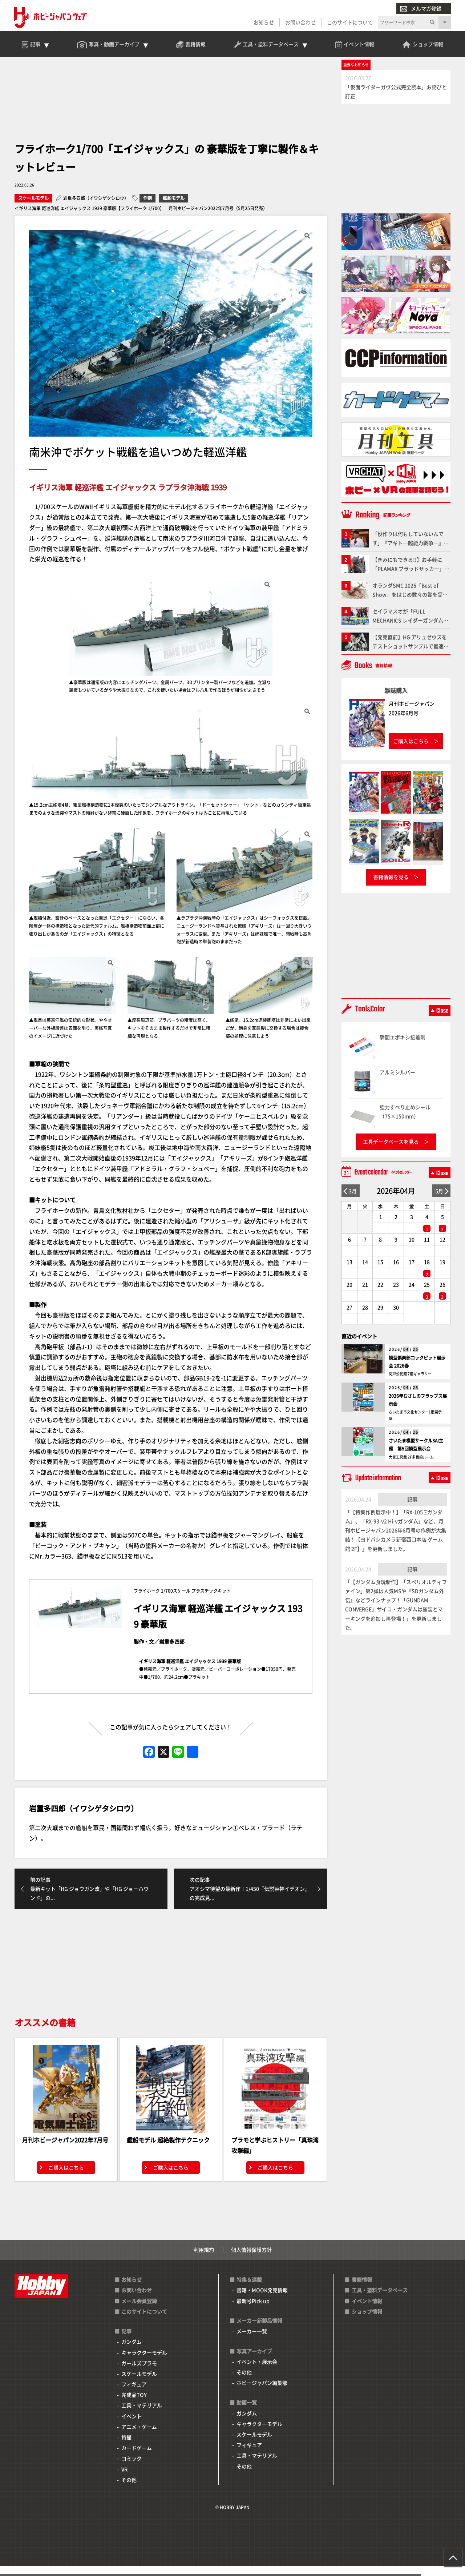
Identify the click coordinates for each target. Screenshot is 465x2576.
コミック (131, 2468)
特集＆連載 (249, 2290)
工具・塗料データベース (380, 2300)
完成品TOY (134, 2405)
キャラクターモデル (144, 2362)
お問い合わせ (300, 22)
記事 (412, 1508)
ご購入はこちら (66, 2178)
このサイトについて (349, 22)
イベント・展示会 (256, 2371)
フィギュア (134, 2394)
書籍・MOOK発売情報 (262, 2300)
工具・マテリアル (141, 2415)
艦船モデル (174, 207)
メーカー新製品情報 (259, 2331)
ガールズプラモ (139, 2373)
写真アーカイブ (254, 2361)
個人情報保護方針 (251, 2260)
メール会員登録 (139, 2311)
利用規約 (204, 2260)
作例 (147, 207)
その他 (129, 2490)
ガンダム (131, 2352)
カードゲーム (136, 2458)
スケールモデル (33, 207)
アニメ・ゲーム (139, 2437)
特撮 (126, 2447)
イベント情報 (367, 2311)
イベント (131, 2426)
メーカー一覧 (251, 2341)
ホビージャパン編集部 (261, 2393)
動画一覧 (246, 2412)
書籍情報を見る (391, 886)
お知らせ (263, 22)
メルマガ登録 (420, 9)
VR (124, 2479)
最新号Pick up (253, 2311)
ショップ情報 (367, 2322)
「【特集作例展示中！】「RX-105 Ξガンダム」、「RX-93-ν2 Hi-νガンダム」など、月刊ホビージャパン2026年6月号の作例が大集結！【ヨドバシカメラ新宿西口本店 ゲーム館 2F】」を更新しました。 (395, 1539)
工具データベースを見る (391, 1150)
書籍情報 (362, 2290)
